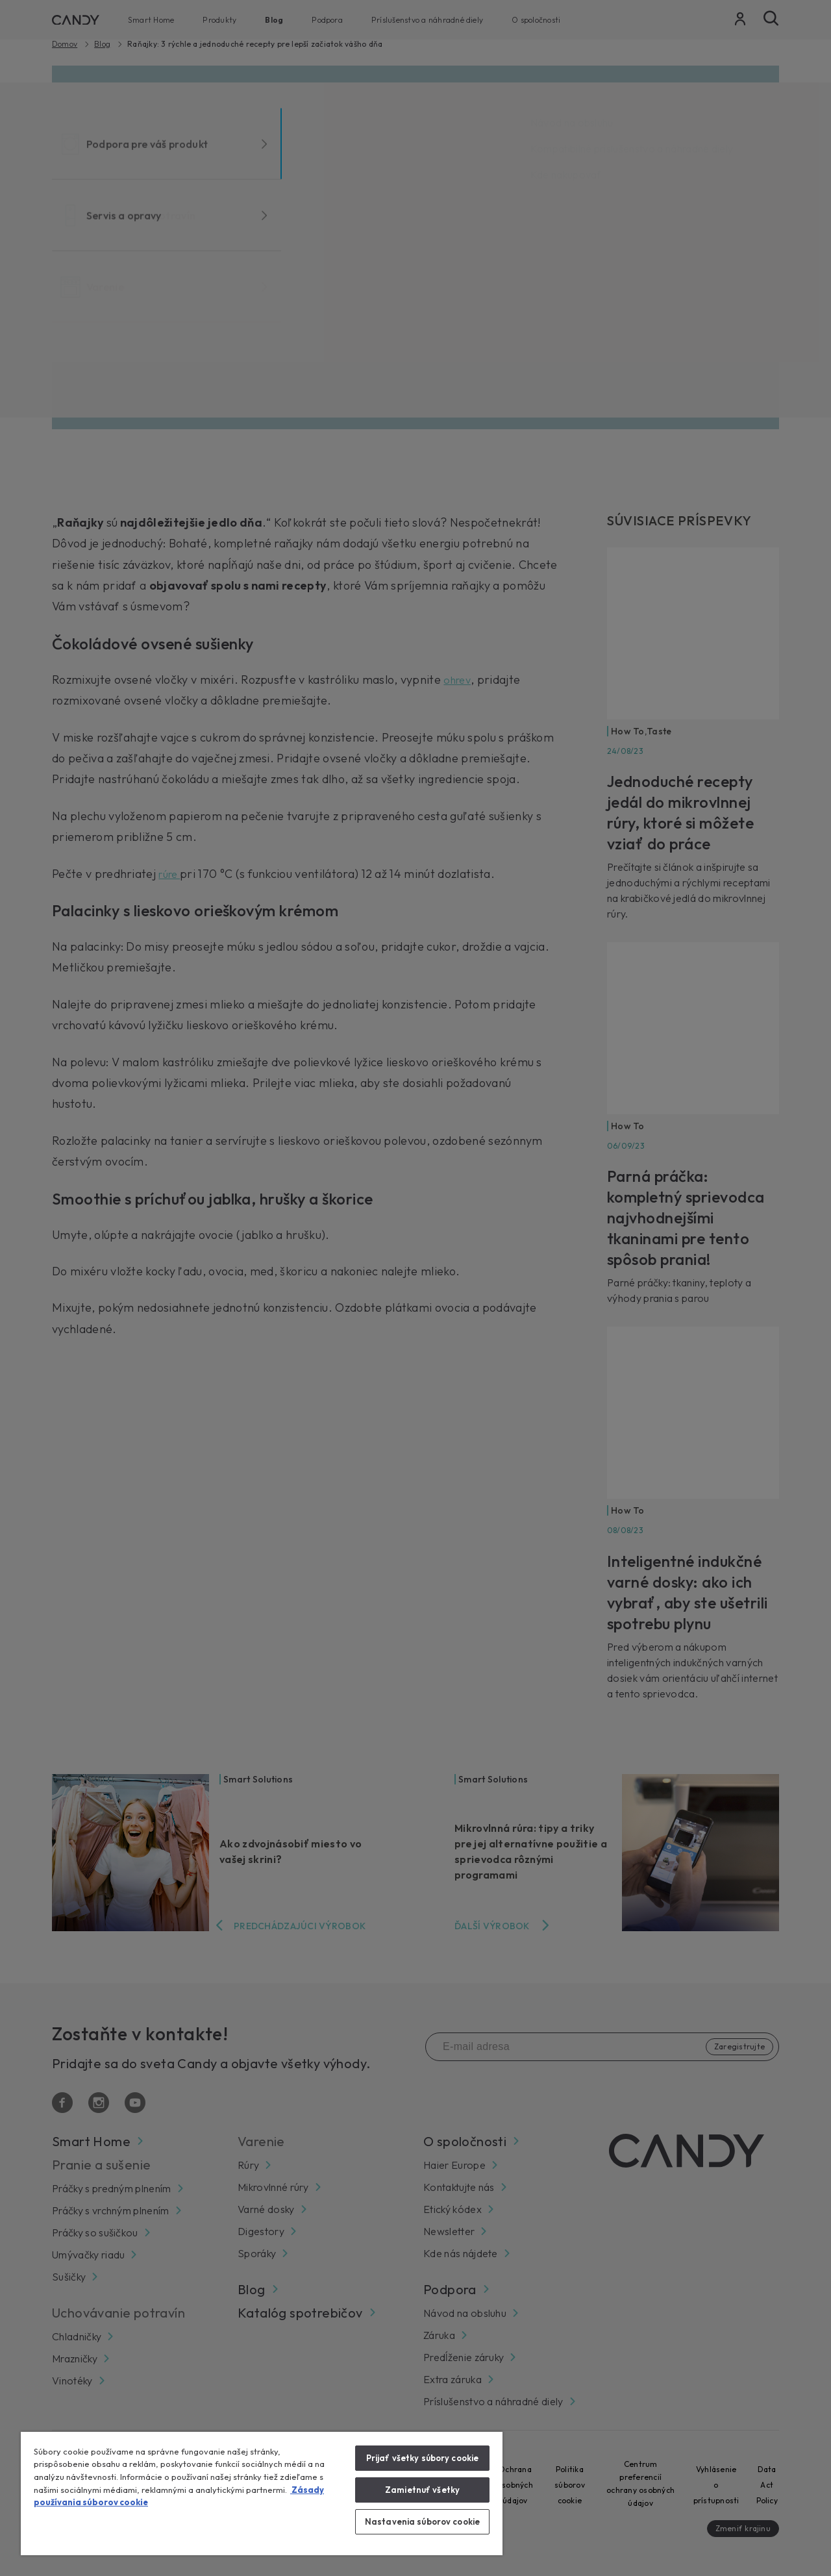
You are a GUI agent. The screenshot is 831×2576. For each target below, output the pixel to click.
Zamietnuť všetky (422, 2489)
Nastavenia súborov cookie (422, 2521)
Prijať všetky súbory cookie (422, 2458)
